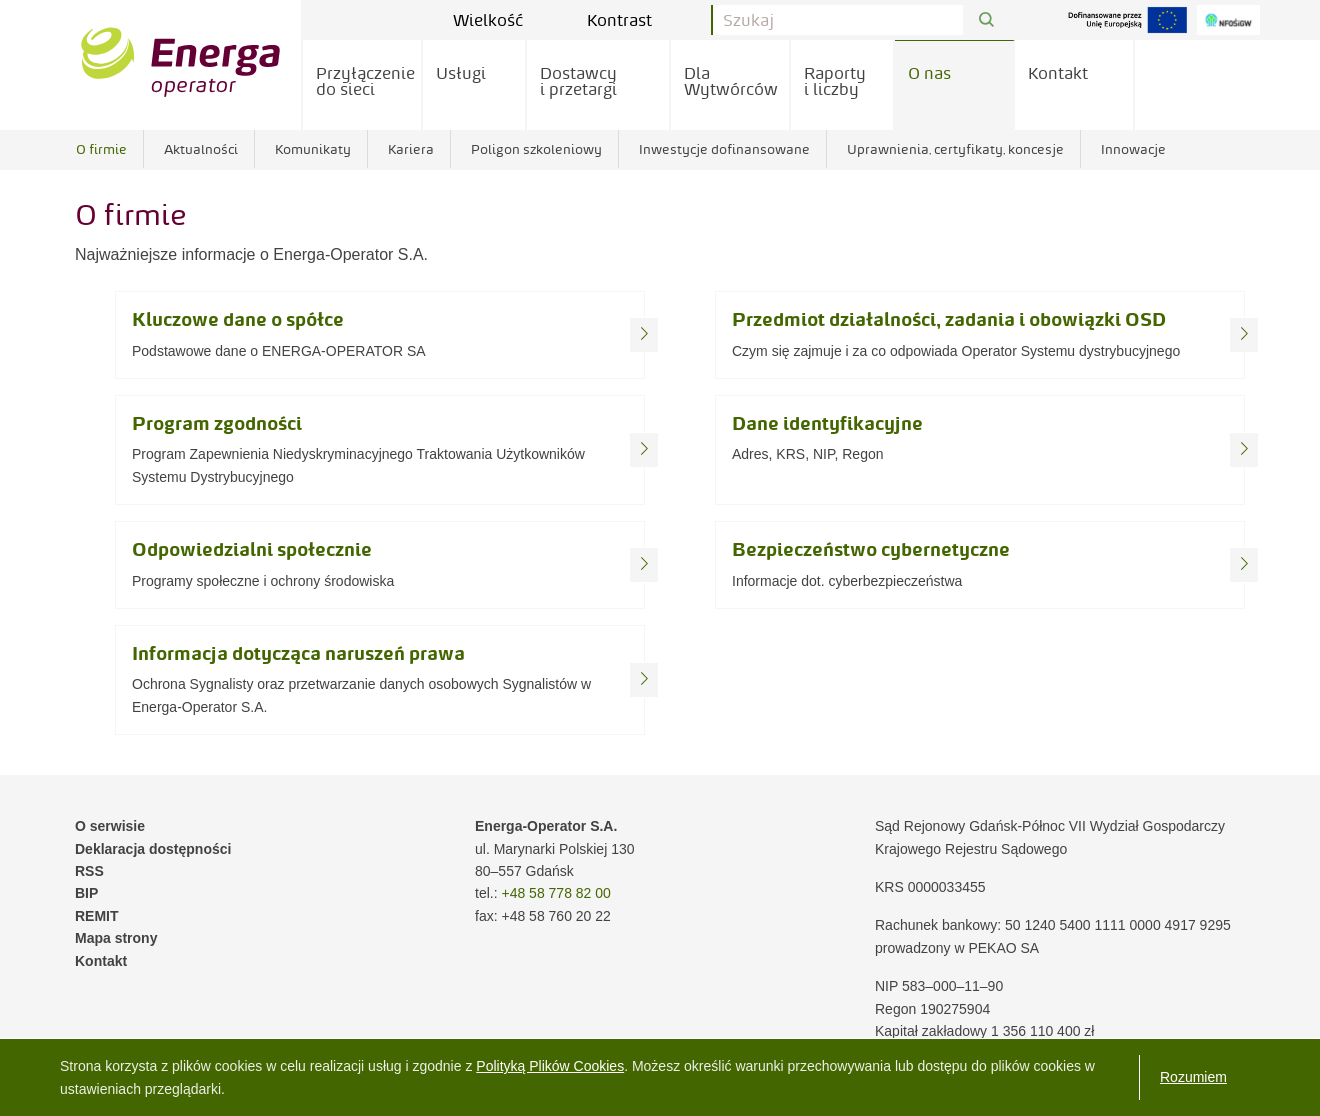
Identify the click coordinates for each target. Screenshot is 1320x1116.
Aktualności (201, 149)
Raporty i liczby (835, 81)
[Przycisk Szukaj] (986, 20)
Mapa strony (116, 938)
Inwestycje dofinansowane (724, 149)
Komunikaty (313, 149)
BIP (86, 893)
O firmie (101, 149)
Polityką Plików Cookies (550, 1066)
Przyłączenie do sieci (365, 81)
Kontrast (634, 20)
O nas (929, 73)
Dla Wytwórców (731, 81)
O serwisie (110, 826)
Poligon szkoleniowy (536, 149)
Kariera (411, 149)
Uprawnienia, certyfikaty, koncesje (955, 149)
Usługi (461, 73)
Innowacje (1133, 149)
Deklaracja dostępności (153, 849)
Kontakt (1058, 73)
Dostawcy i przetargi (578, 81)
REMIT (97, 916)
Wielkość (502, 20)
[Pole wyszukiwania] (838, 20)
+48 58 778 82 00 (555, 893)
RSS (89, 871)
